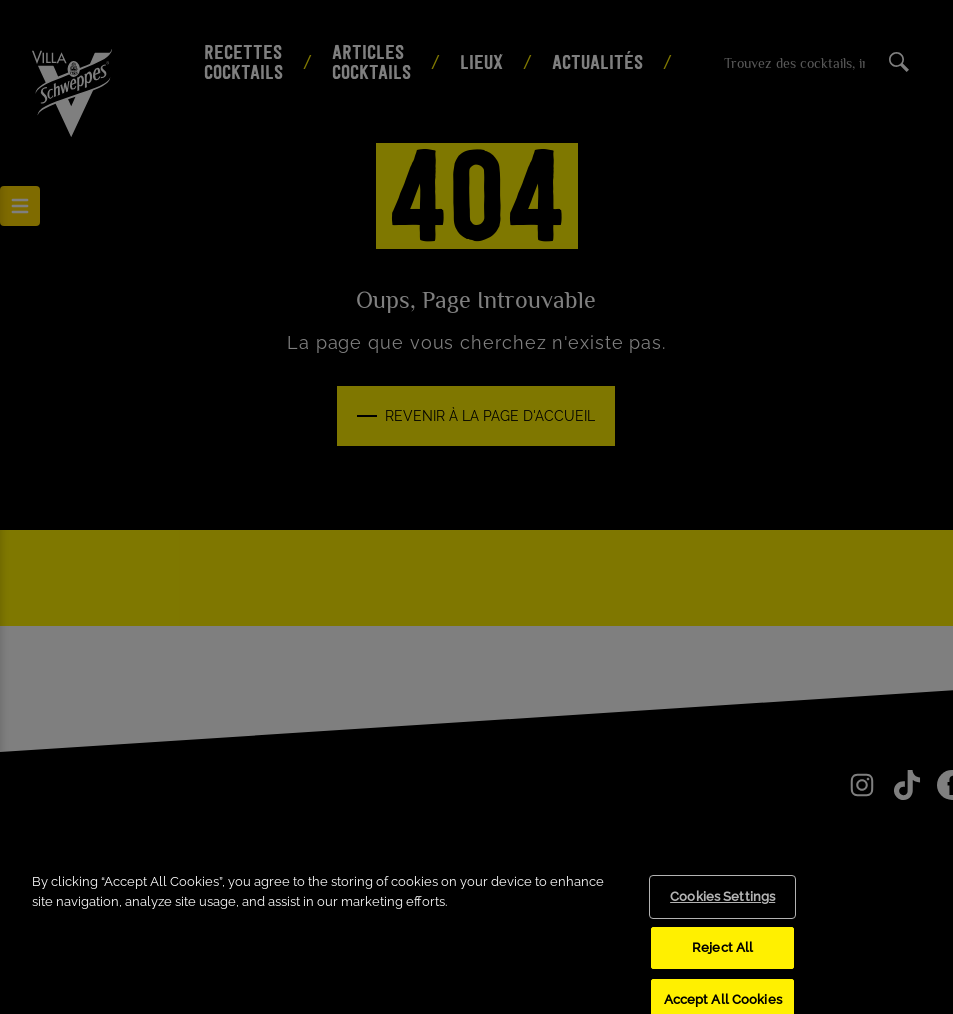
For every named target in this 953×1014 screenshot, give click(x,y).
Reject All (722, 959)
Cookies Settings (722, 909)
